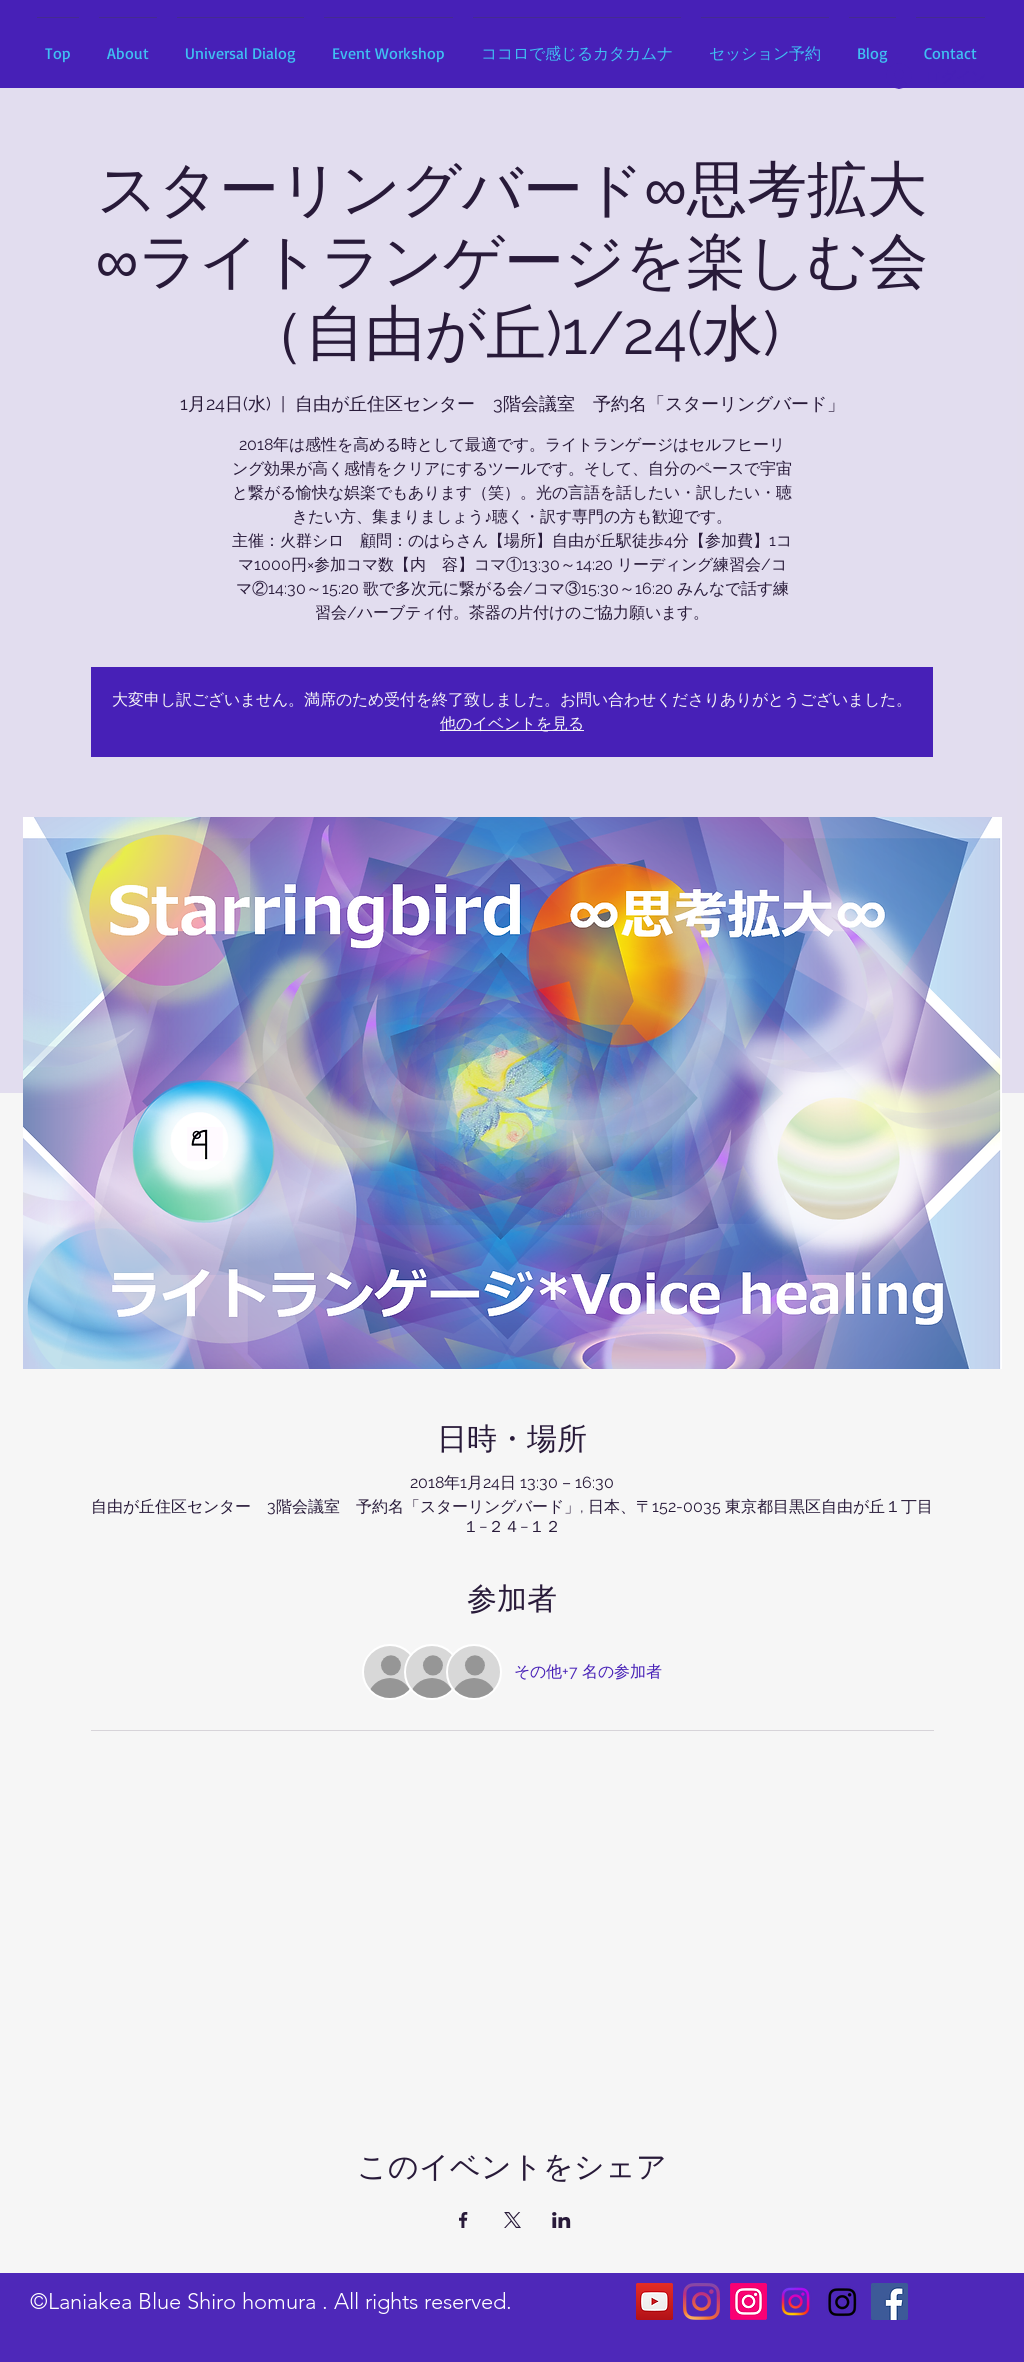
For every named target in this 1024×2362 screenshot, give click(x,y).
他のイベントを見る (512, 723)
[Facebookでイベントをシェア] (463, 2220)
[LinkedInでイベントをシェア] (561, 2220)
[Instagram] (701, 2301)
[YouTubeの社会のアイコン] (654, 2301)
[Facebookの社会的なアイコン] (889, 2301)
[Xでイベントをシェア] (512, 2220)
